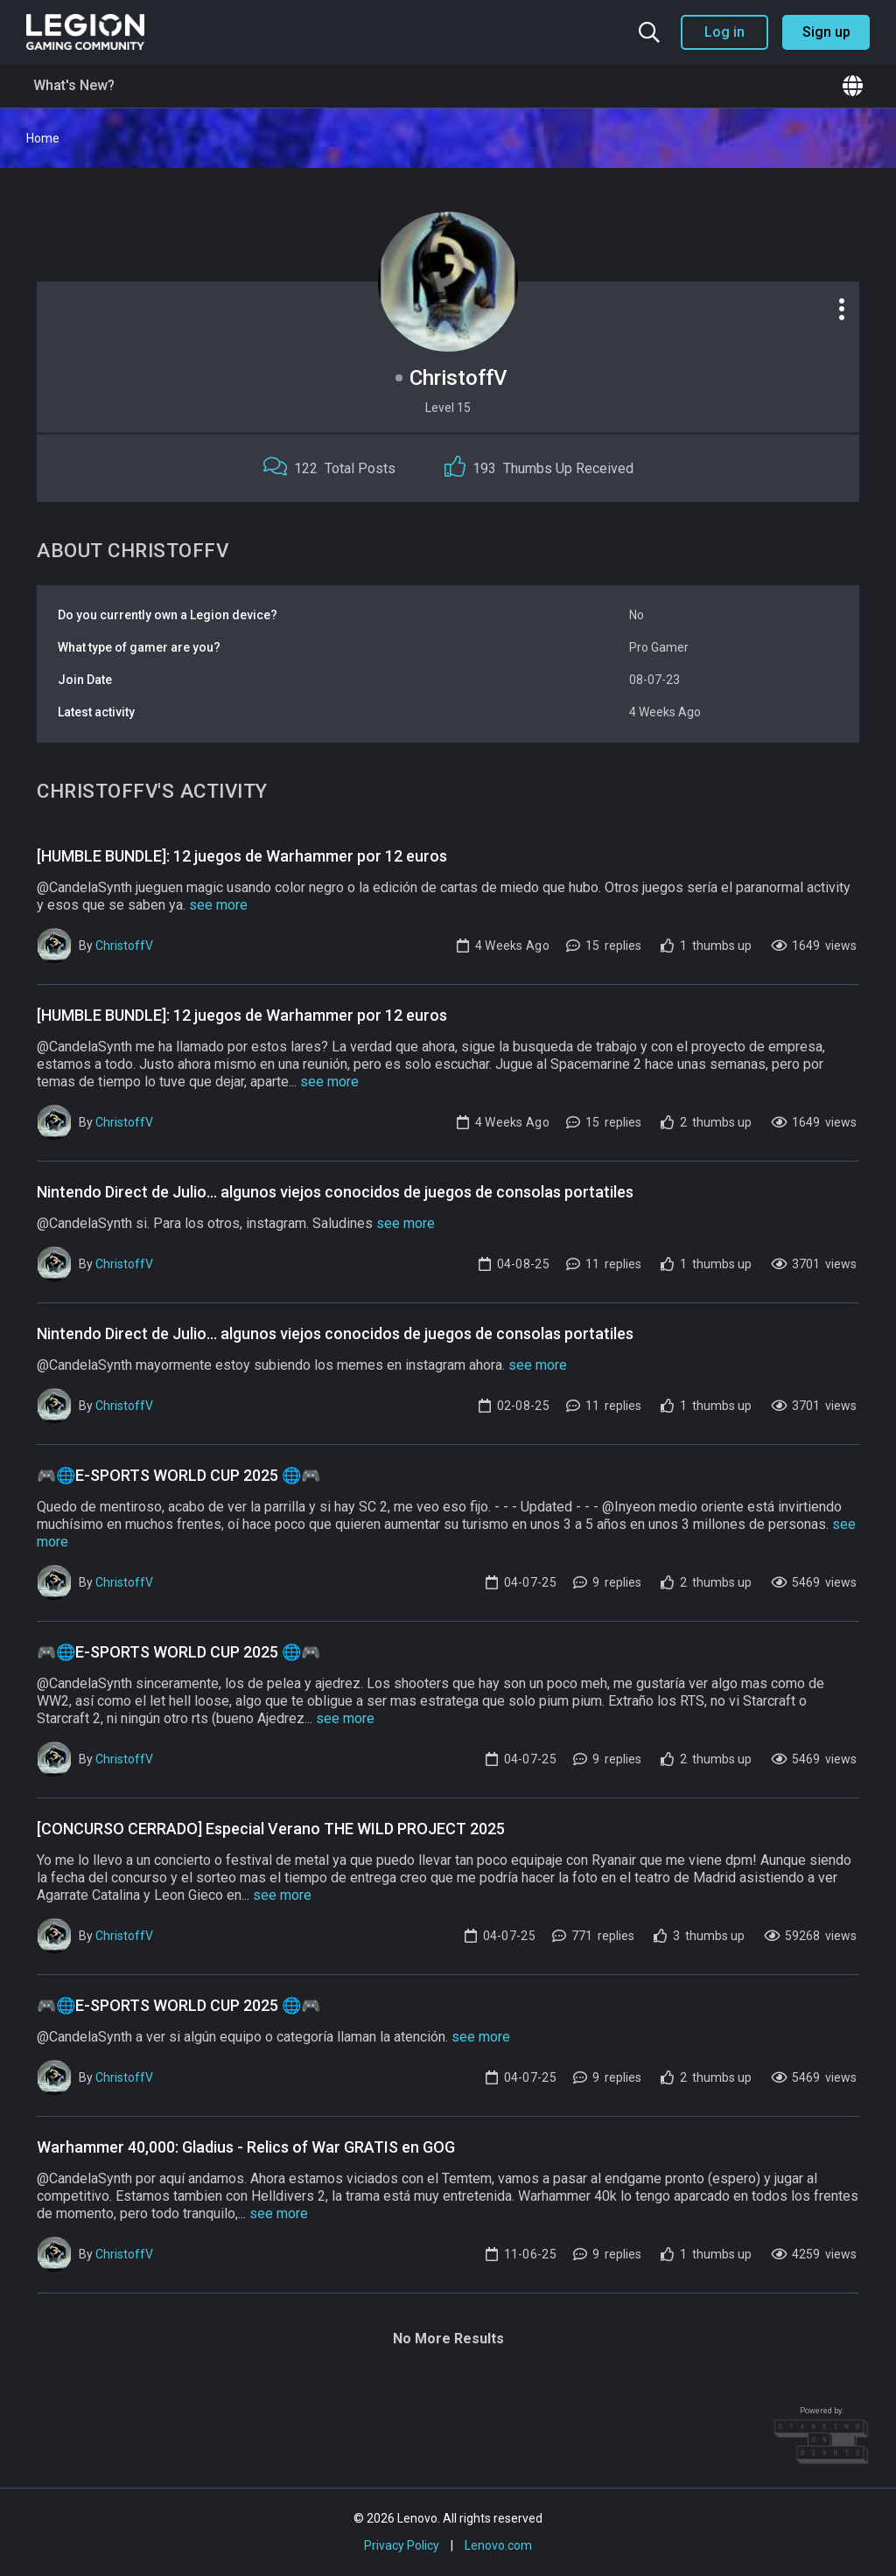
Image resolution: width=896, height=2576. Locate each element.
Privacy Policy (401, 2545)
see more (218, 905)
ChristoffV (124, 946)
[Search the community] (649, 32)
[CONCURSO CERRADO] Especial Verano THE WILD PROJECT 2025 (271, 1828)
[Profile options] (841, 309)
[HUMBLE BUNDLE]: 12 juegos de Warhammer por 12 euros (242, 856)
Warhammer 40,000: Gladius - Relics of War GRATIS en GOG (246, 2147)
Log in (724, 32)
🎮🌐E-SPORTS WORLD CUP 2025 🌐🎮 (178, 1475)
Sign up (826, 32)
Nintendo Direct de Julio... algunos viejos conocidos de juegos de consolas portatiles (335, 1192)
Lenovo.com (498, 2545)
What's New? (74, 85)
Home (43, 138)
